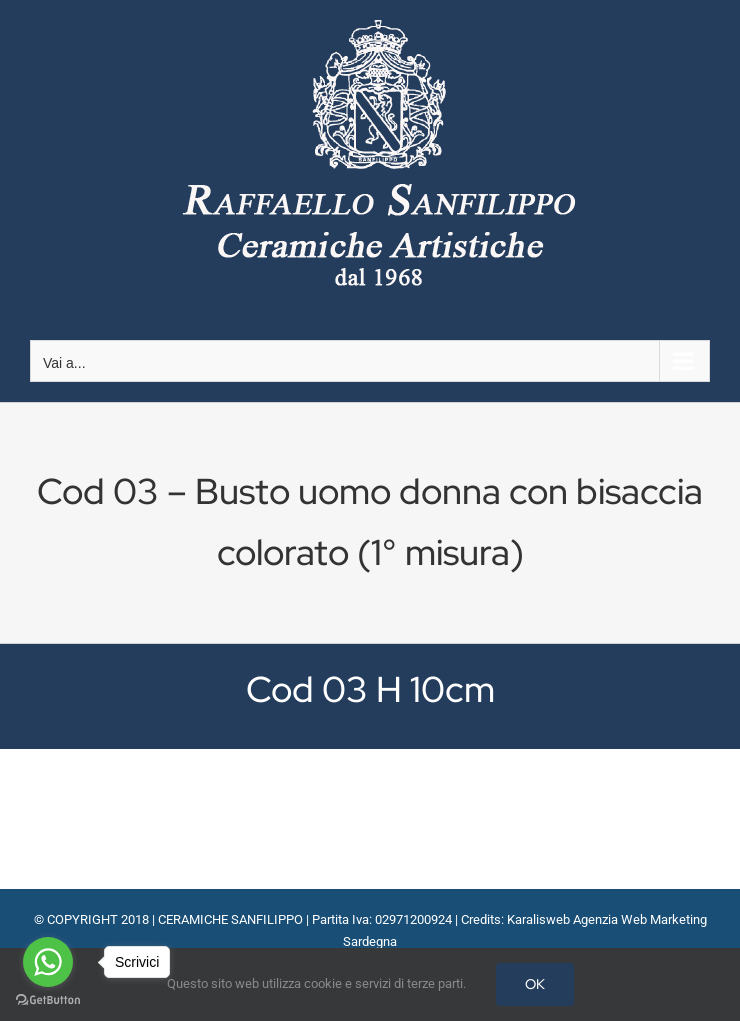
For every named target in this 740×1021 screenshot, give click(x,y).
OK (535, 984)
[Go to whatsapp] (48, 962)
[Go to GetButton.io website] (48, 1000)
